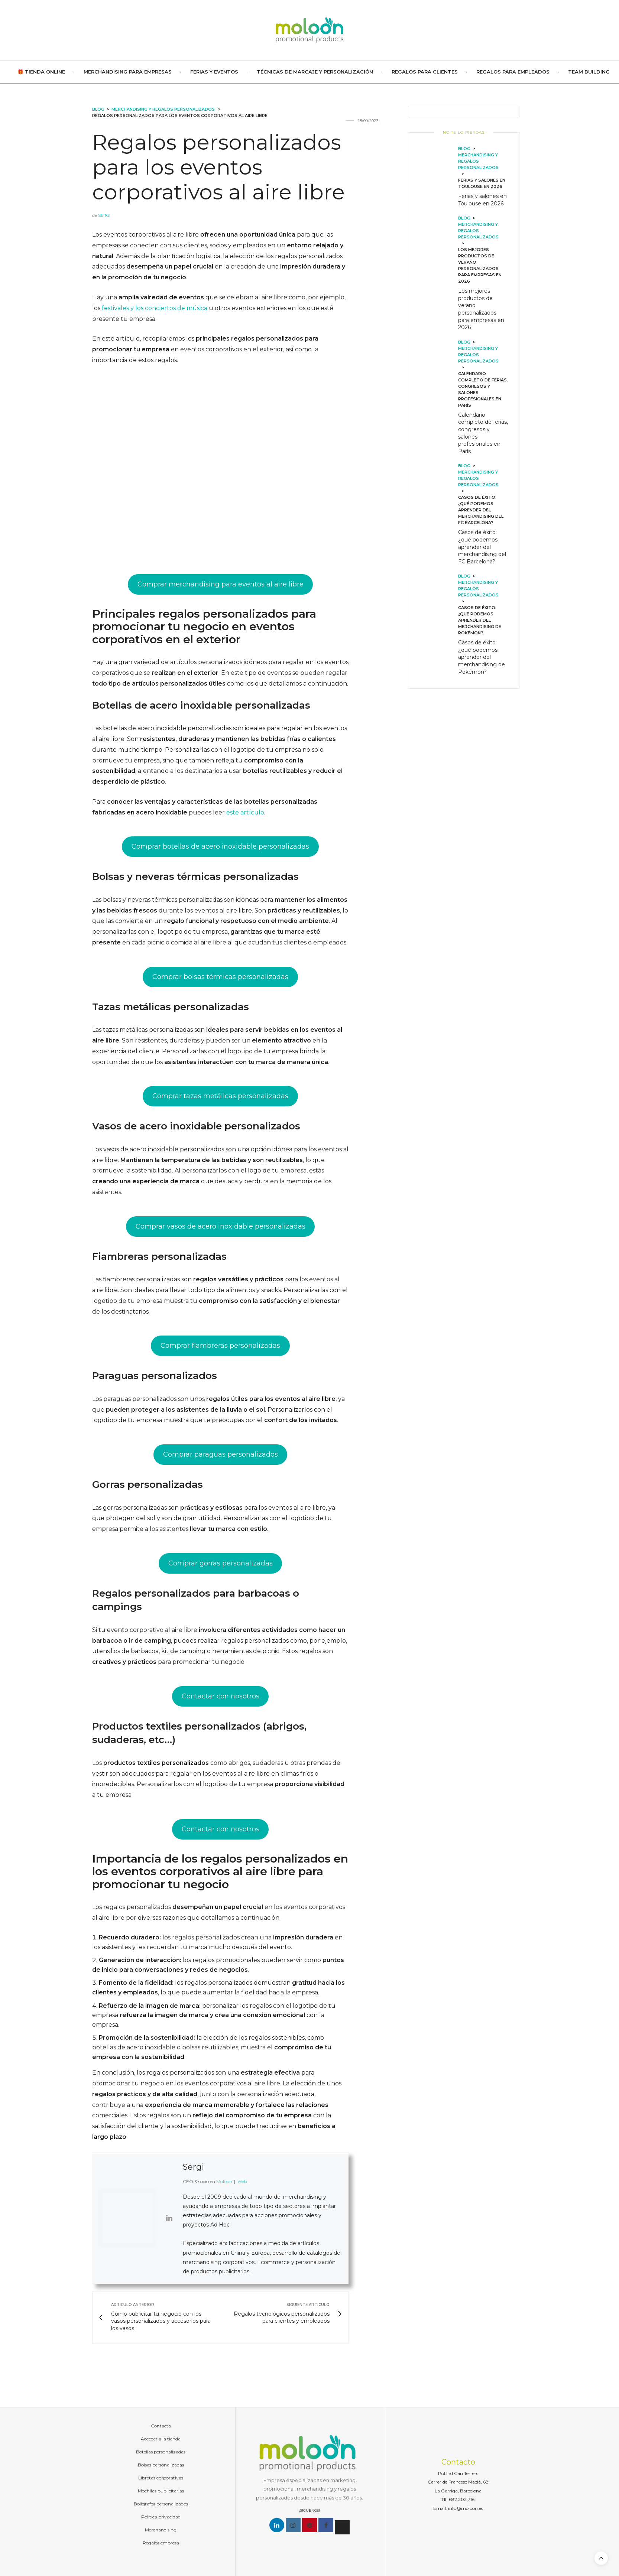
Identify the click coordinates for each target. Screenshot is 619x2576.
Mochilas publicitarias (161, 2491)
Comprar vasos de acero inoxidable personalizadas (220, 1226)
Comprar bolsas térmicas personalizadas (220, 977)
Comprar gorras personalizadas (220, 1563)
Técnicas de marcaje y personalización (315, 72)
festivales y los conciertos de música (154, 308)
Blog (98, 109)
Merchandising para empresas (128, 72)
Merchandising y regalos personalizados (163, 109)
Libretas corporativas (160, 2478)
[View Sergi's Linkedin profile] (169, 2218)
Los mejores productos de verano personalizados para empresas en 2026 (481, 309)
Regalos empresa (161, 2543)
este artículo (245, 812)
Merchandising (160, 2530)
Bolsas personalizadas (161, 2465)
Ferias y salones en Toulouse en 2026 (482, 200)
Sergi (104, 215)
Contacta (161, 2426)
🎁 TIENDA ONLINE (41, 72)
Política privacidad (161, 2517)
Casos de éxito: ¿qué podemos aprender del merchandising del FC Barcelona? (482, 547)
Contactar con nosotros (220, 1696)
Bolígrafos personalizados (161, 2504)
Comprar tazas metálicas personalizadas (220, 1096)
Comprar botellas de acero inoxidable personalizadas (220, 846)
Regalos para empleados (513, 72)
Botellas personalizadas (160, 2452)
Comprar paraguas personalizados (220, 1454)
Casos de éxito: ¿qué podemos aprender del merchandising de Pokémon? (481, 657)
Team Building (589, 72)
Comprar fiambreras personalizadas (220, 1345)
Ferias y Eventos (214, 72)
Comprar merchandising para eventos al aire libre (220, 584)
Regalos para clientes (425, 72)
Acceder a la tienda (161, 2439)
